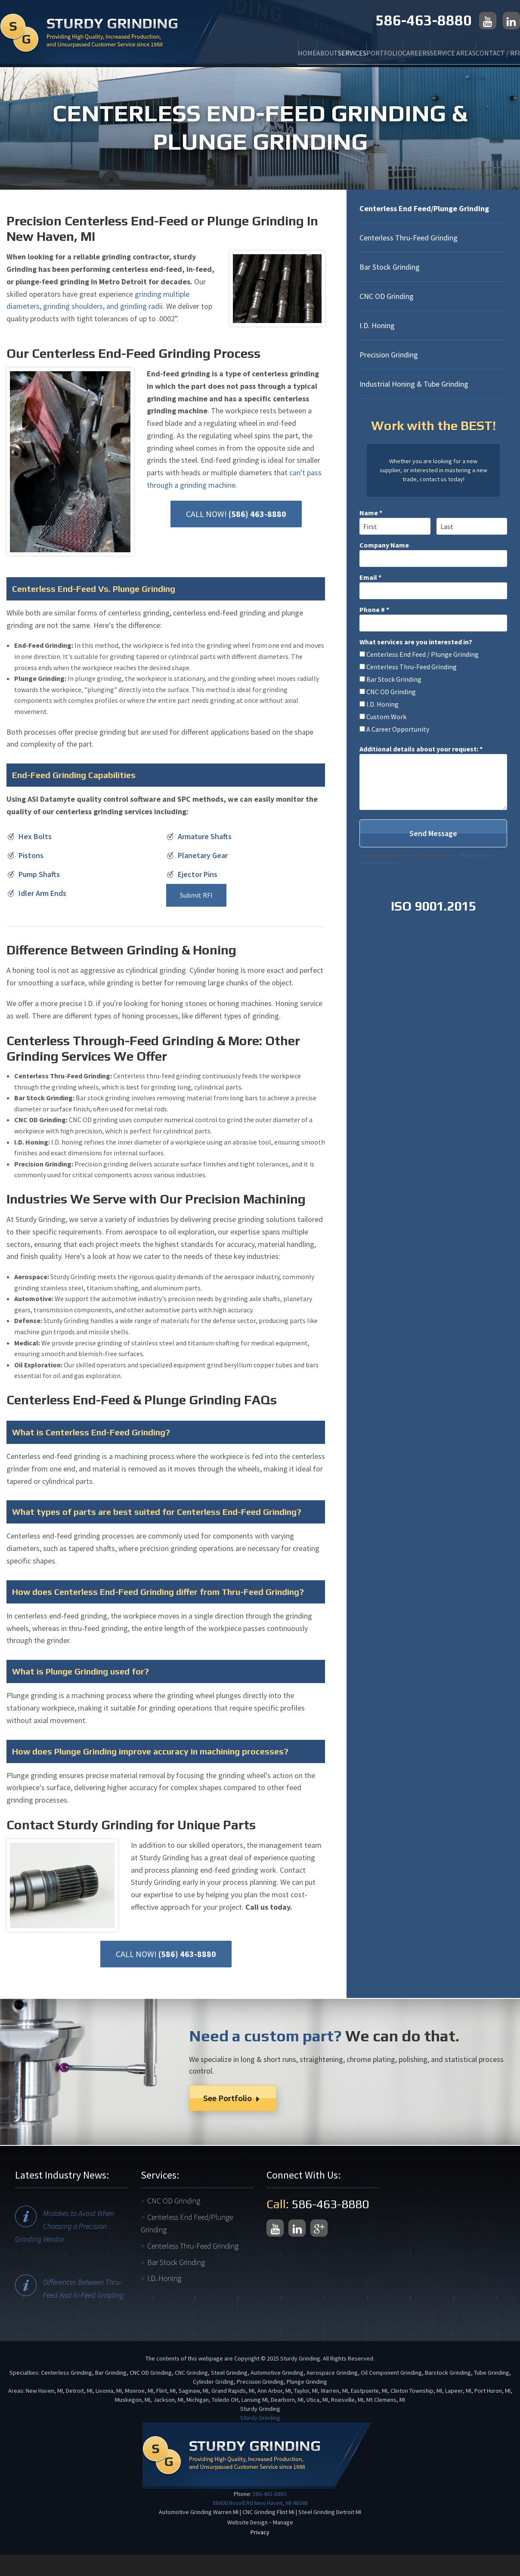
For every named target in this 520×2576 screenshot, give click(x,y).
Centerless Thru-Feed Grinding (408, 238)
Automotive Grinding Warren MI (198, 2512)
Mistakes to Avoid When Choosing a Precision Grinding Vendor (64, 2226)
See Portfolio (232, 2098)
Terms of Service (374, 863)
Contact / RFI (492, 47)
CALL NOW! (236, 513)
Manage (283, 2522)
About (261, 47)
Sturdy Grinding (260, 2418)
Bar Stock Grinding (389, 267)
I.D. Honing (377, 325)
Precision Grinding (388, 355)
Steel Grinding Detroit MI (329, 2512)
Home (229, 47)
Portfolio (342, 47)
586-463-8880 (423, 20)
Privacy (260, 2532)
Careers (386, 47)
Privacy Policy (474, 855)
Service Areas (435, 47)
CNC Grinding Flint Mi (268, 2512)
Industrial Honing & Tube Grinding (413, 384)
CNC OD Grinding (386, 296)
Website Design (247, 2522)
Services (298, 47)
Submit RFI (196, 895)
